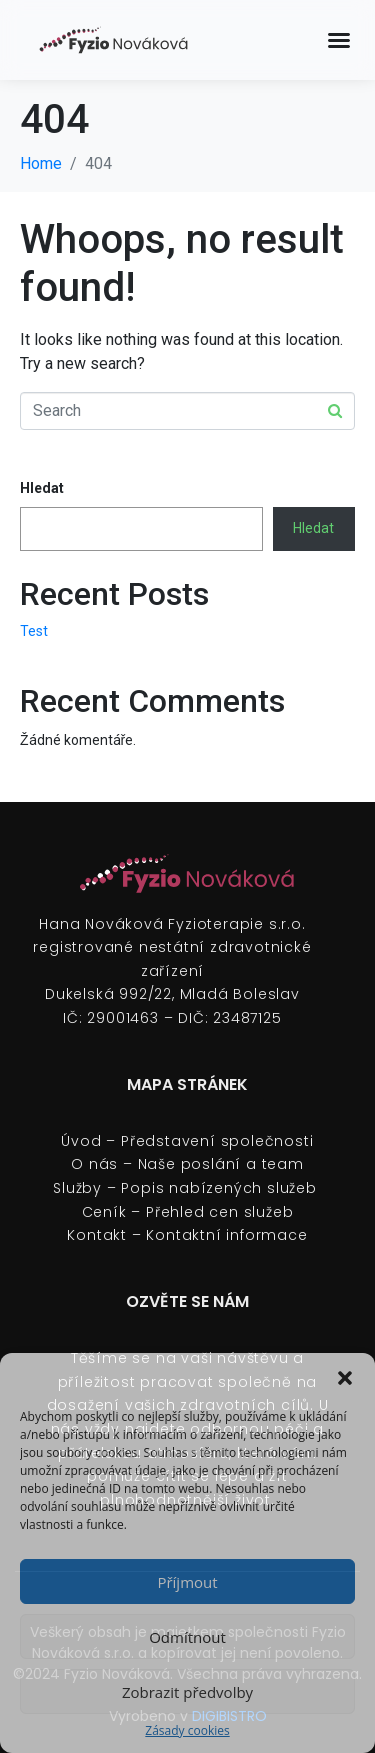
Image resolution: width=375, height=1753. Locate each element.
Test (34, 631)
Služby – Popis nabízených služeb (187, 1188)
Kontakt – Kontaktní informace (187, 1235)
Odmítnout (187, 1637)
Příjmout (187, 1582)
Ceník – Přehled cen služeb (188, 1212)
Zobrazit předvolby (187, 1692)
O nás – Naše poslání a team (187, 1164)
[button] (345, 1378)
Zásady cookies (187, 1731)
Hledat (42, 488)
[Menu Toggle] (339, 40)
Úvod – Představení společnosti (187, 1141)
